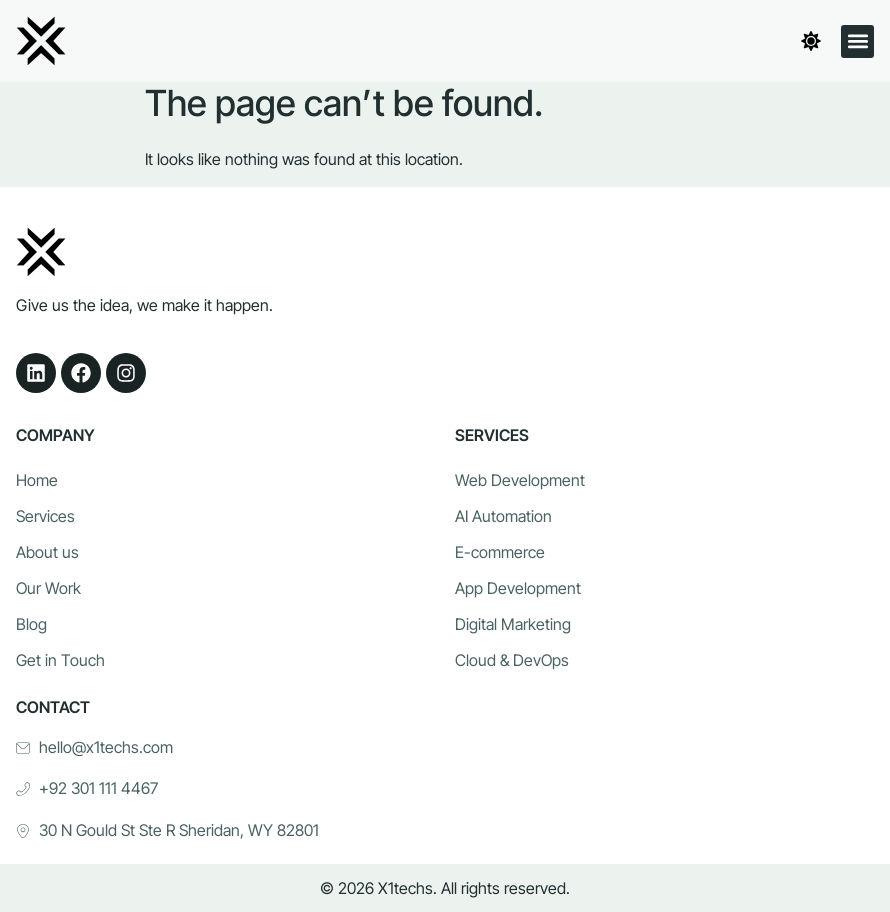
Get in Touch (60, 661)
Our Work (48, 589)
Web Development (520, 481)
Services (45, 517)
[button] (857, 41)
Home (37, 481)
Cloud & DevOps (512, 661)
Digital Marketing (513, 625)
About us (47, 553)
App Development (518, 589)
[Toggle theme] (811, 41)
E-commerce (500, 553)
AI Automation (503, 517)
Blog (31, 625)
